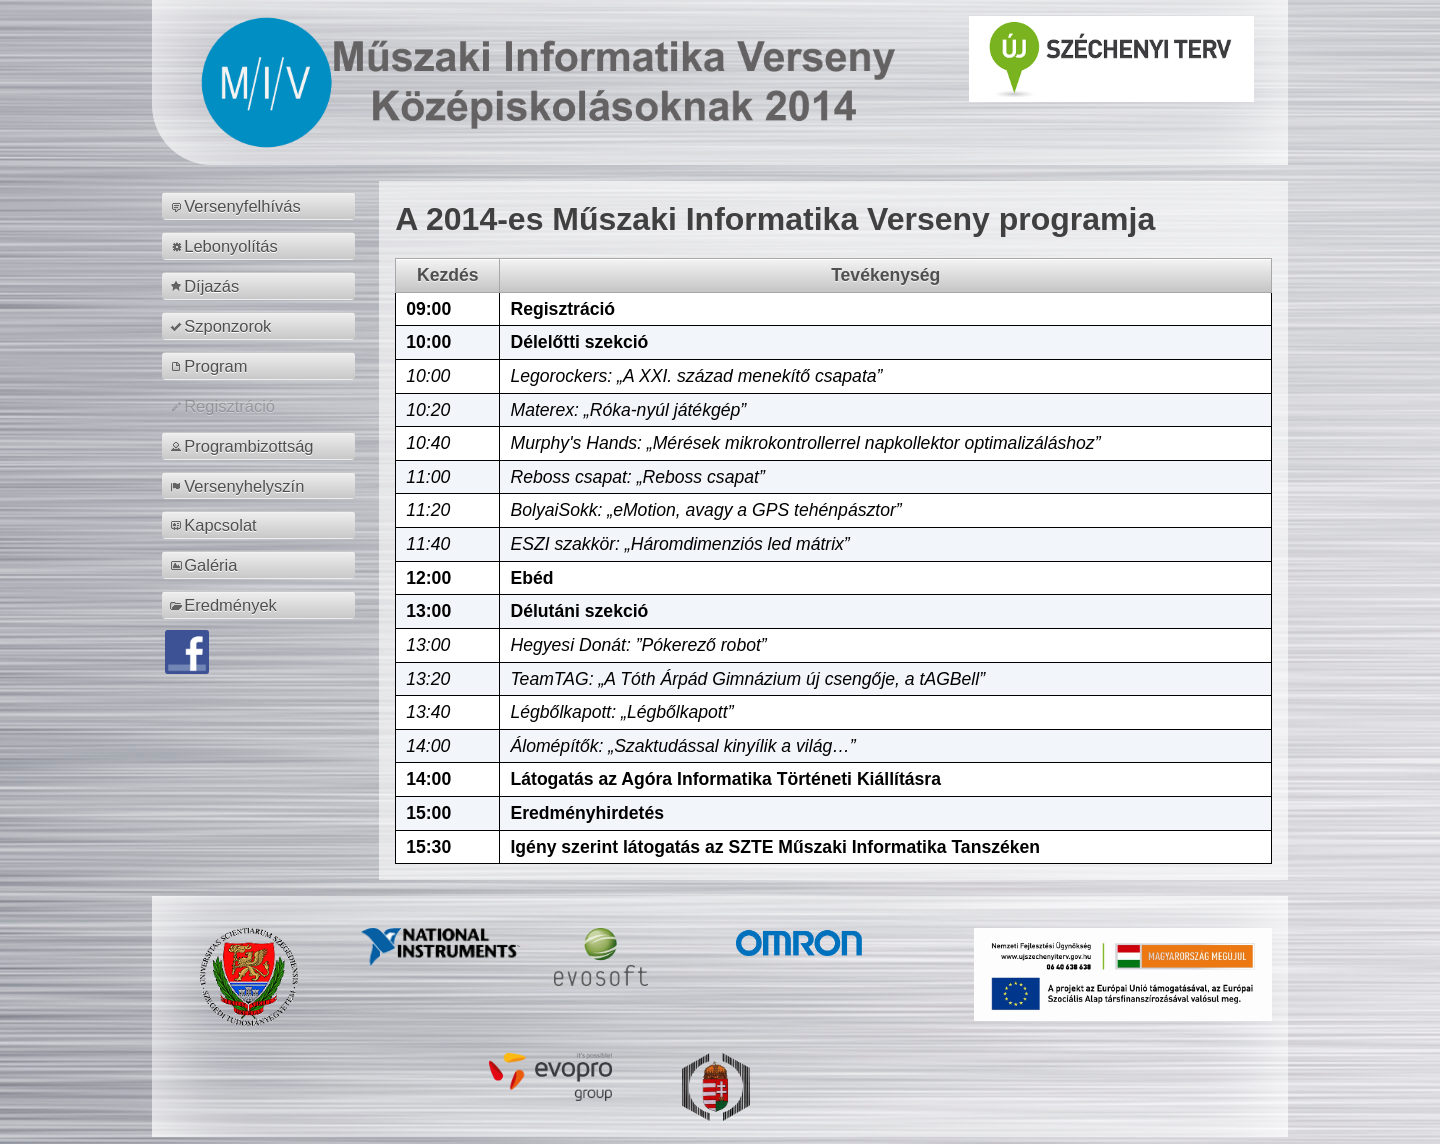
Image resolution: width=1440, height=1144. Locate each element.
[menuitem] (261, 206)
